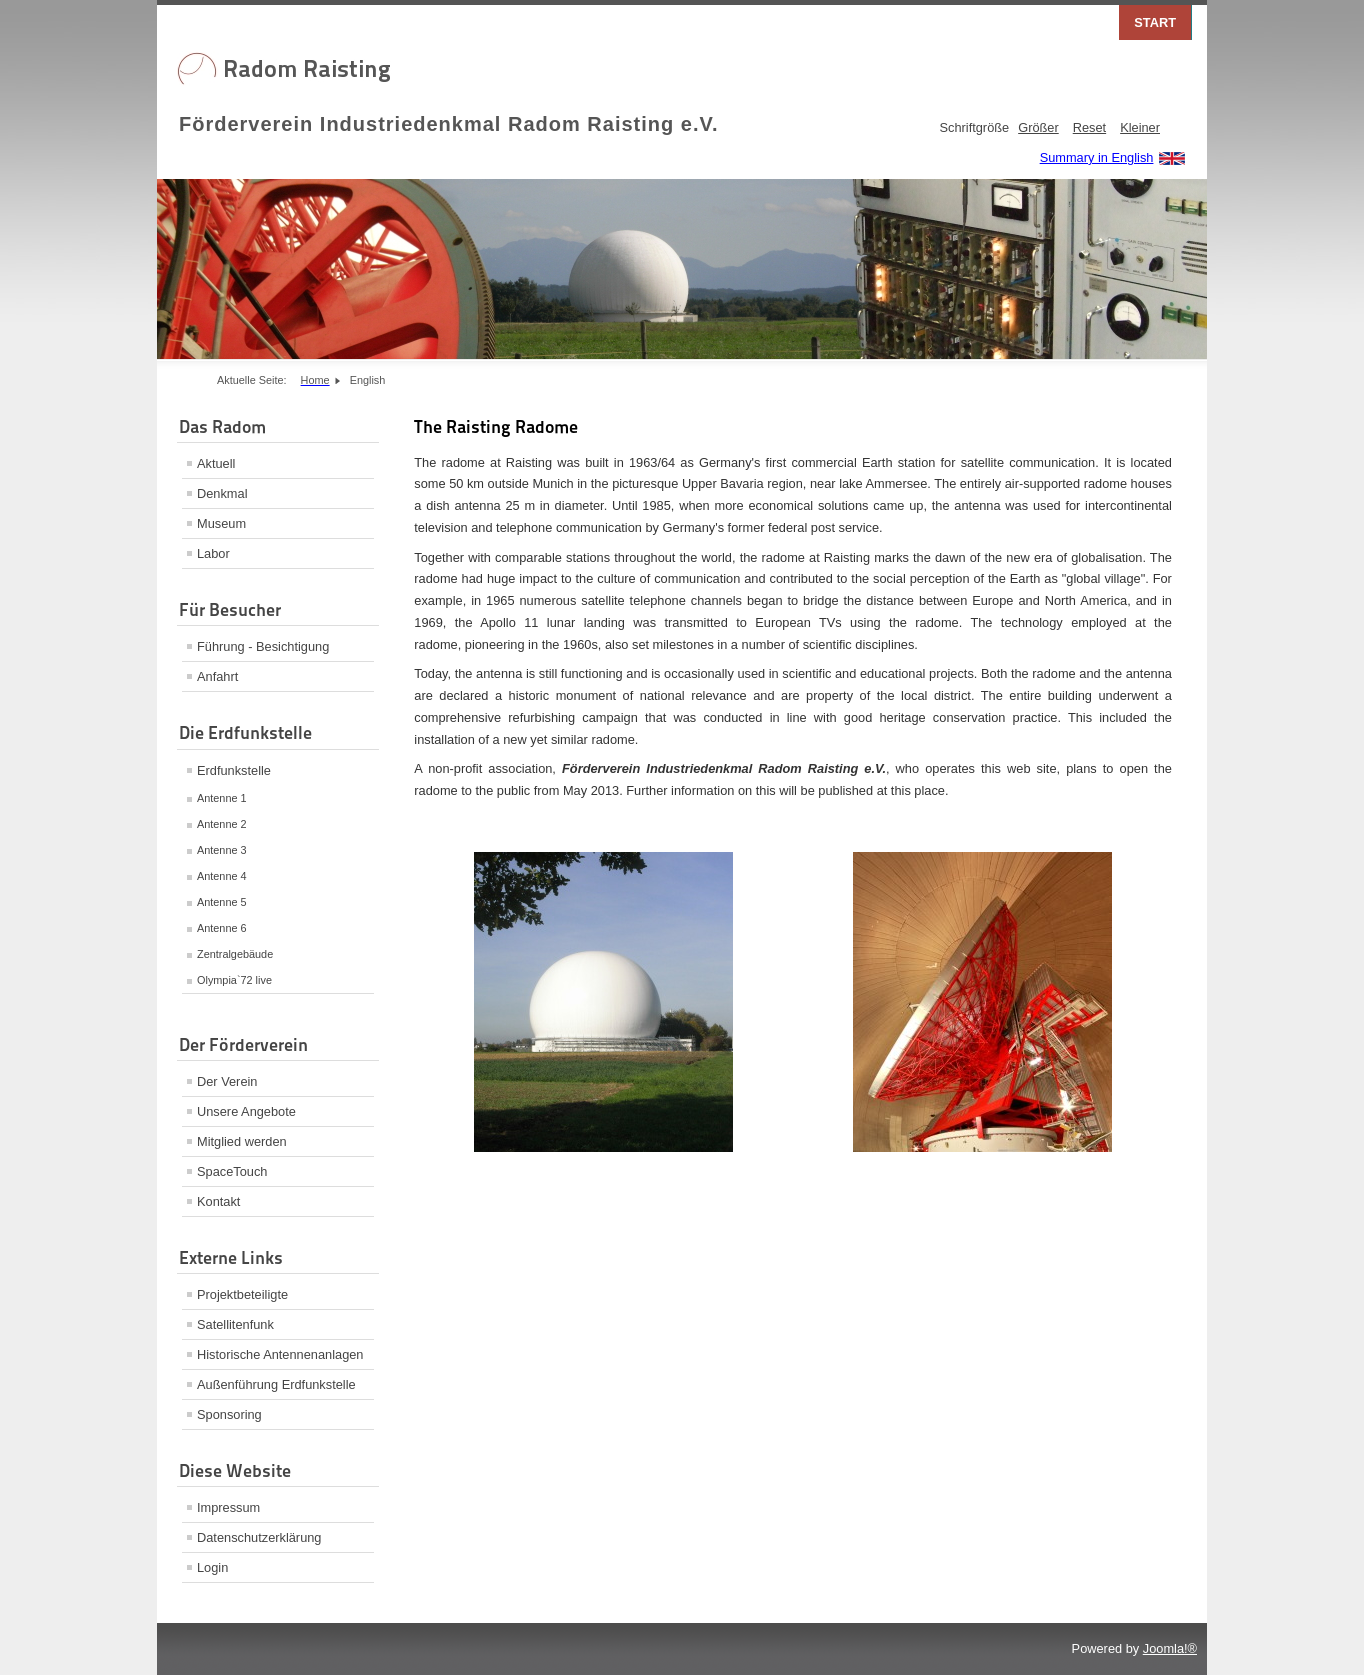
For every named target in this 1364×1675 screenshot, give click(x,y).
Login (212, 1567)
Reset (1089, 127)
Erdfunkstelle (234, 770)
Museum (221, 523)
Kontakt (218, 1201)
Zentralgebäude (235, 954)
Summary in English (1097, 157)
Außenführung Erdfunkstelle (276, 1384)
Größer (1038, 127)
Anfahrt (217, 676)
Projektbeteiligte (242, 1294)
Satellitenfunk (235, 1324)
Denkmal (222, 493)
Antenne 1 (222, 798)
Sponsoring (229, 1414)
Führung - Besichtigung (263, 646)
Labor (213, 553)
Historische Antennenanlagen (280, 1354)
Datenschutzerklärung (259, 1537)
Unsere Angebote (246, 1111)
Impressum (228, 1507)
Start (1155, 22)
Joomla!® (1170, 1648)
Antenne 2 (222, 824)
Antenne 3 (222, 850)
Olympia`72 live (234, 980)
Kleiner (1140, 127)
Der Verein (227, 1081)
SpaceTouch (232, 1171)
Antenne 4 (222, 876)
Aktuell (216, 463)
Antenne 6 (222, 928)
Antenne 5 (222, 902)
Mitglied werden (242, 1141)
